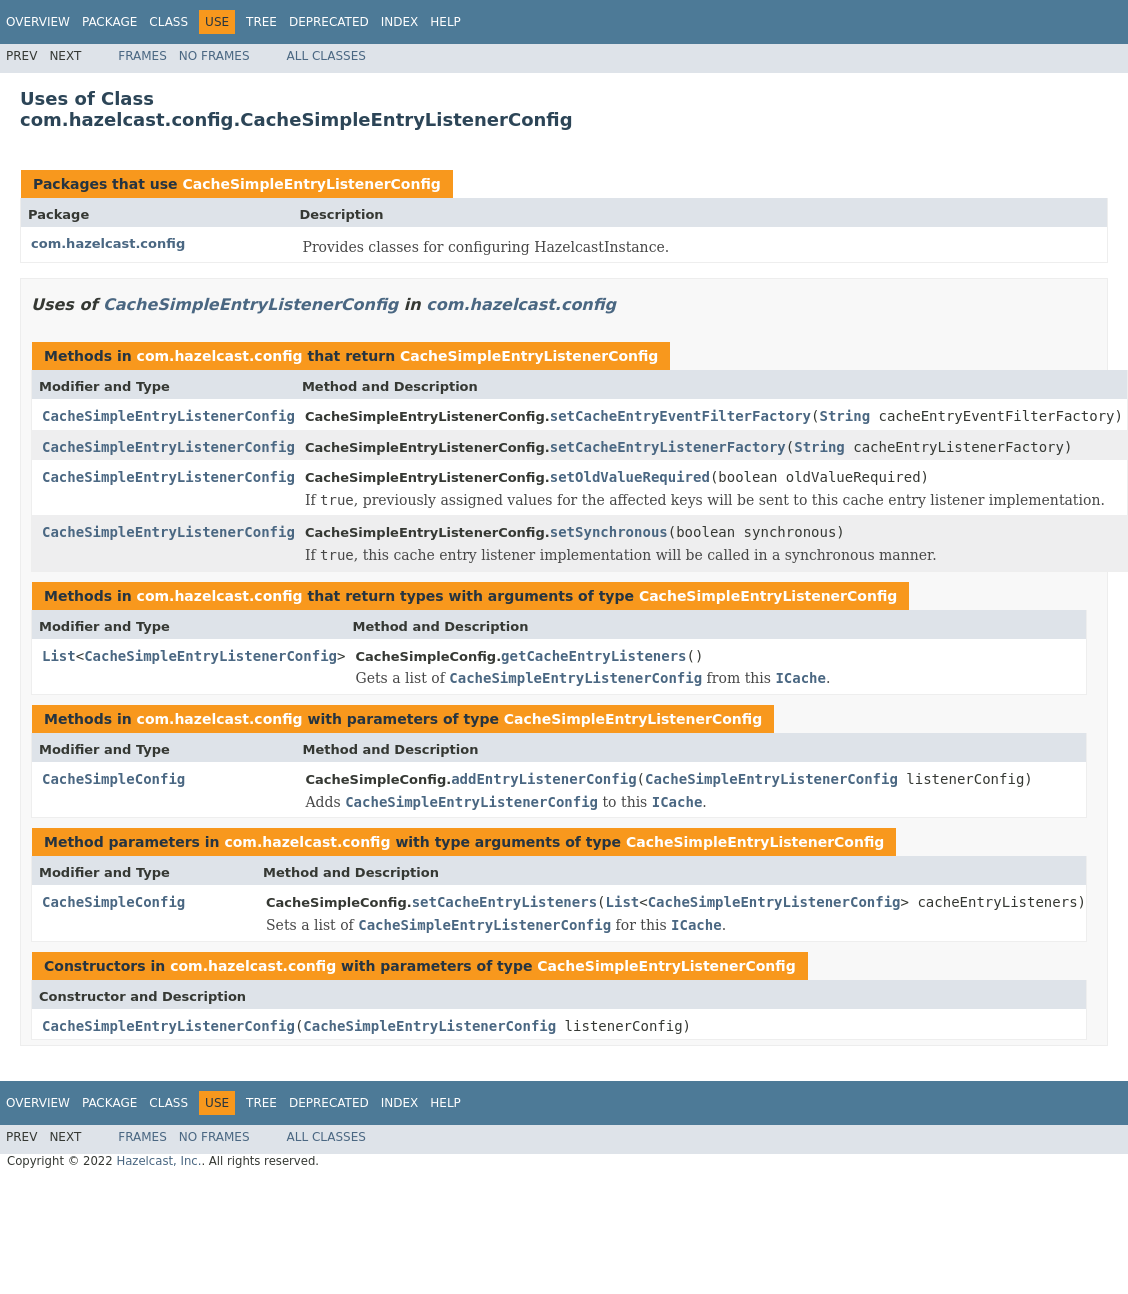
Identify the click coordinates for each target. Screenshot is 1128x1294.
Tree (261, 22)
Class (168, 22)
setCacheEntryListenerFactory (668, 447)
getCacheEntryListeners (593, 656)
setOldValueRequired (630, 477)
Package (109, 22)
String (844, 416)
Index (400, 22)
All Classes (326, 56)
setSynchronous (609, 532)
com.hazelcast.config (108, 243)
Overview (38, 22)
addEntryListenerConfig (543, 779)
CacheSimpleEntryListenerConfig (311, 184)
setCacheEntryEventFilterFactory (680, 416)
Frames (142, 56)
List (59, 656)
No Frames (214, 56)
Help (445, 22)
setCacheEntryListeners (504, 902)
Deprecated (329, 22)
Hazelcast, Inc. (158, 1161)
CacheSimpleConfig (113, 779)
